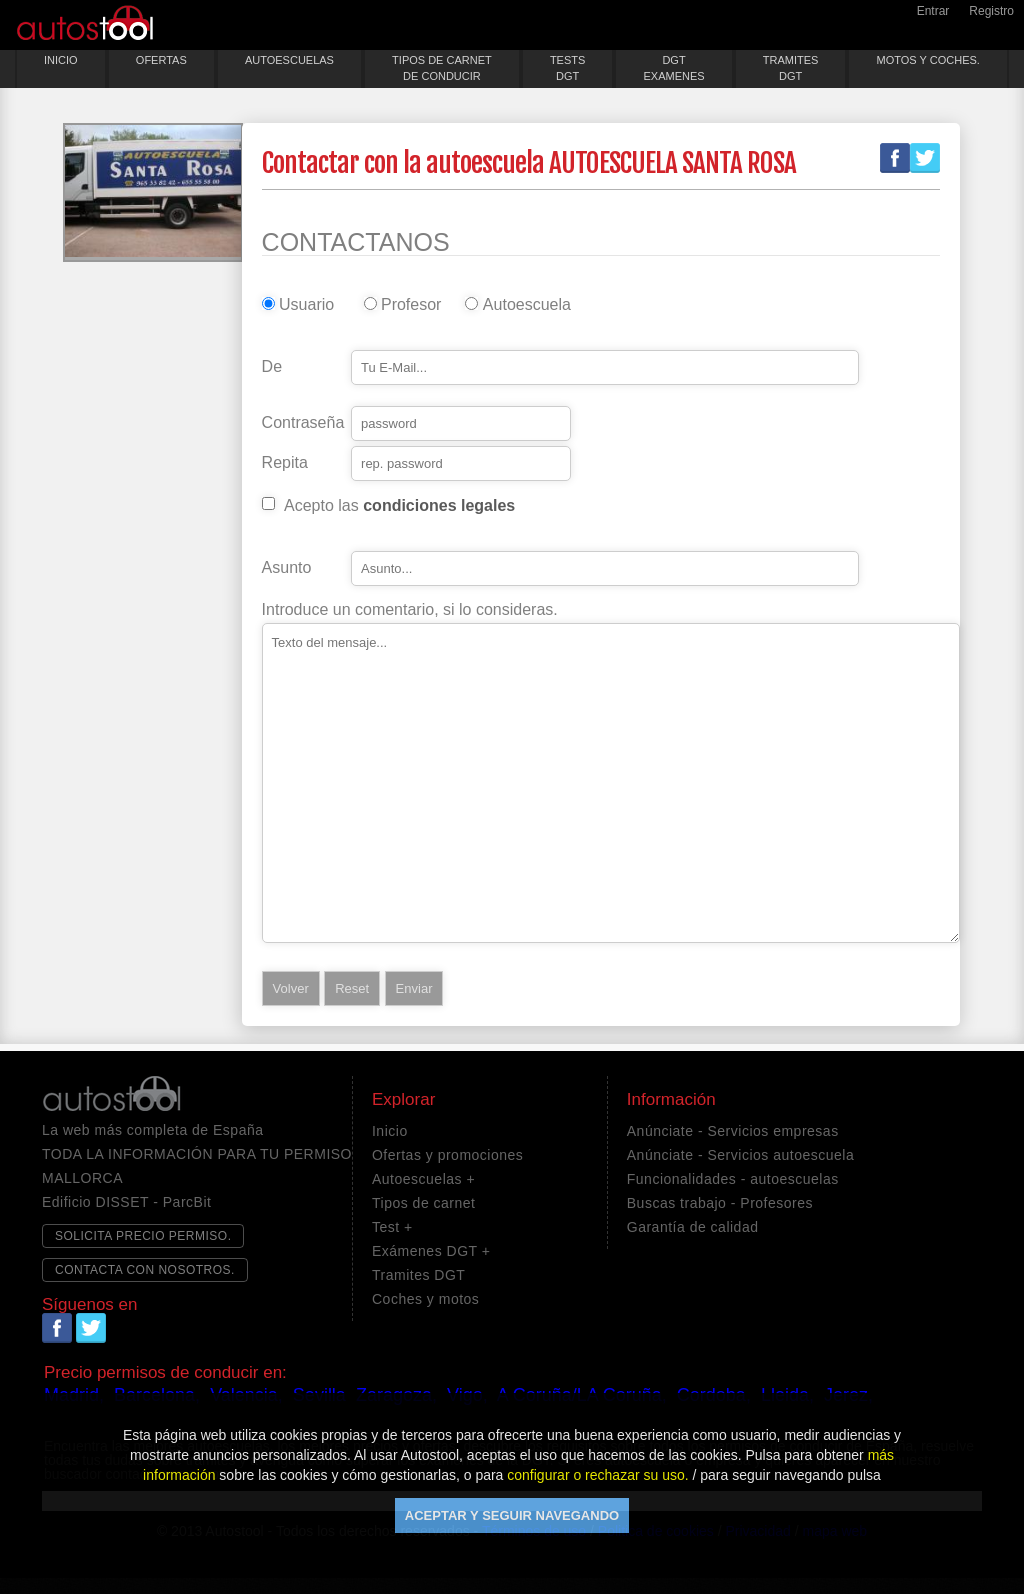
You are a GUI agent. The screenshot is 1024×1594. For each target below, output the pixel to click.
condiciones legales (439, 505)
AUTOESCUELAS (289, 60)
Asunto (287, 568)
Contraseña (303, 423)
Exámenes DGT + (431, 1251)
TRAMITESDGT (791, 68)
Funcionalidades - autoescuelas (733, 1179)
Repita (285, 463)
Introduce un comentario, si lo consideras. (410, 610)
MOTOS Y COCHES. (928, 60)
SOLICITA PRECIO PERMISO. (143, 1236)
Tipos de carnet (423, 1203)
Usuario (306, 305)
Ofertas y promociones (447, 1155)
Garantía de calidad (693, 1227)
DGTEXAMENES (673, 68)
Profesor (411, 305)
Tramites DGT (418, 1275)
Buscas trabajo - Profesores (720, 1203)
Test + (392, 1227)
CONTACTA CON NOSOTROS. (145, 1270)
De (272, 367)
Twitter (925, 158)
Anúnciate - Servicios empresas (733, 1131)
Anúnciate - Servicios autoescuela (740, 1155)
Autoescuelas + (423, 1179)
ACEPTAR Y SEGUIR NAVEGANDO (512, 1515)
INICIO (61, 60)
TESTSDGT (567, 68)
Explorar (403, 1100)
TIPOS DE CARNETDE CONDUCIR (442, 68)
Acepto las (399, 506)
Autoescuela (523, 305)
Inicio (390, 1131)
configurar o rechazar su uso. (597, 1475)
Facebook (895, 158)
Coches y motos (425, 1299)
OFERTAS (161, 60)
